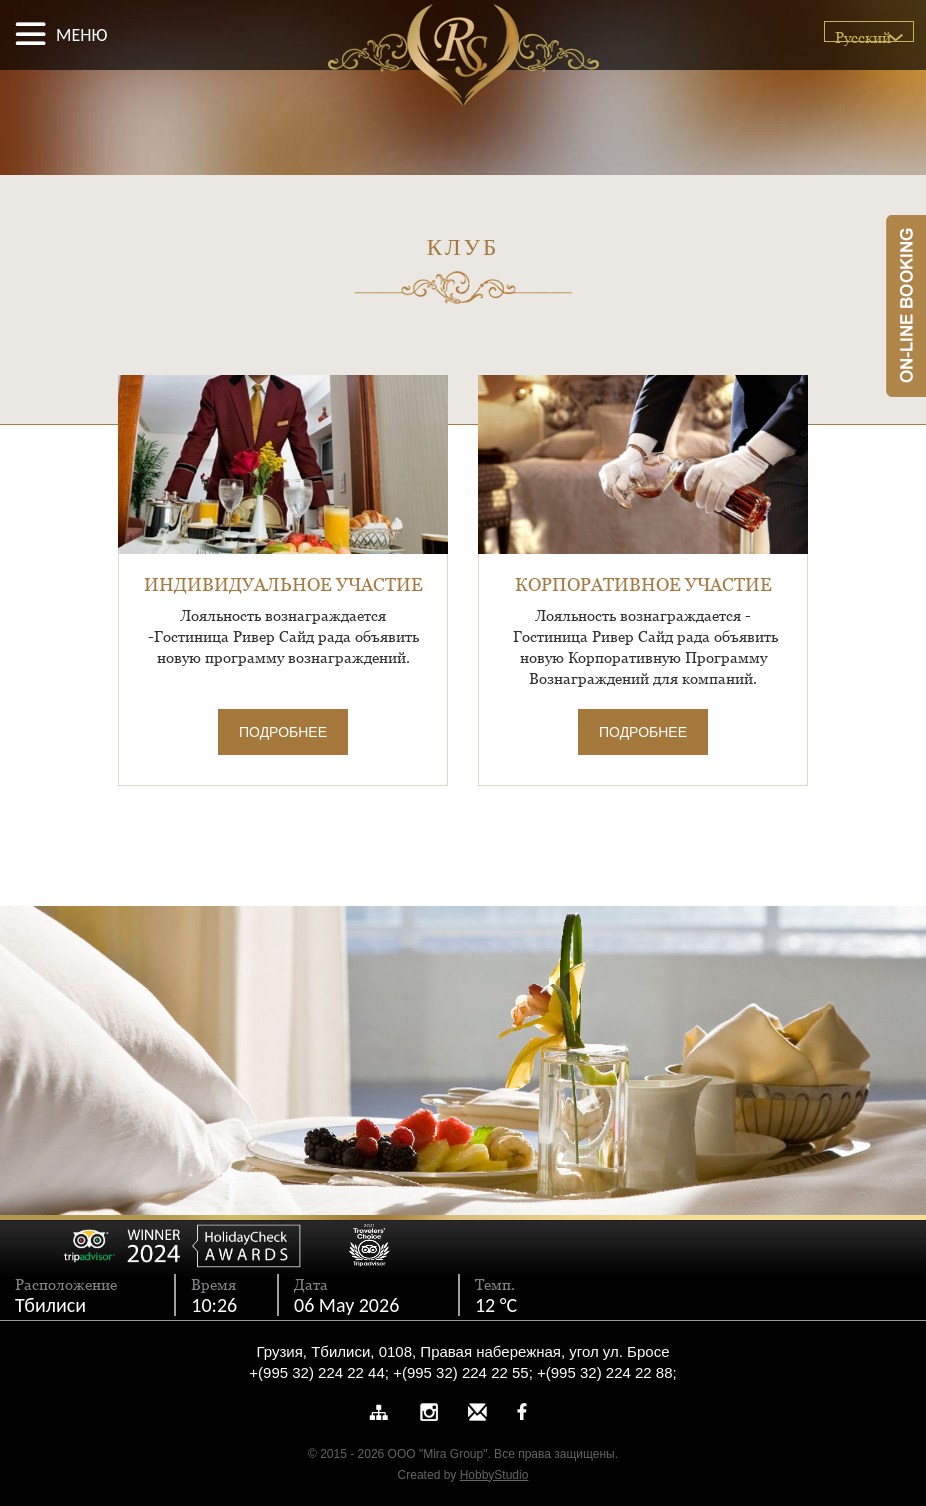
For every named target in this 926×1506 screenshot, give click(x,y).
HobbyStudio (494, 1475)
